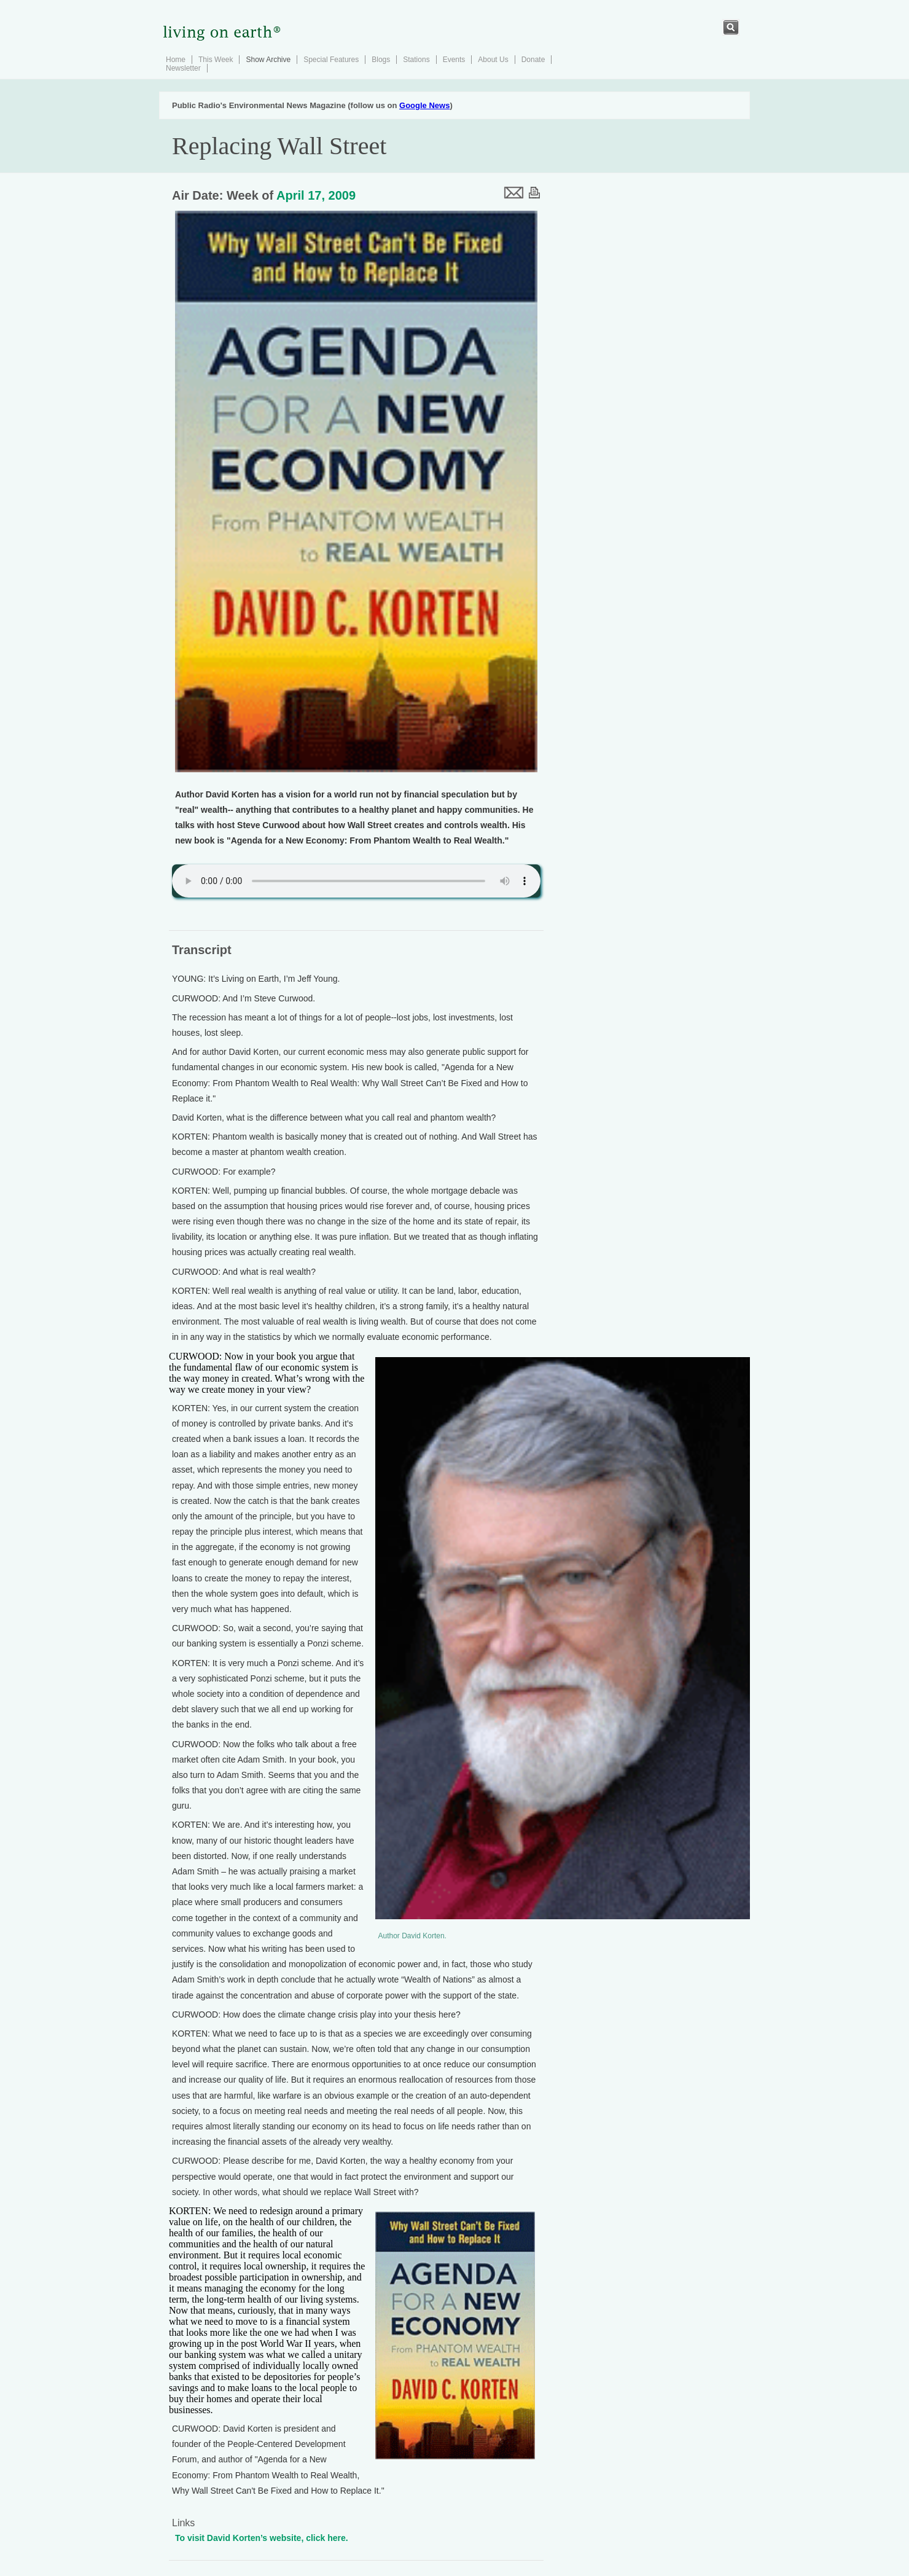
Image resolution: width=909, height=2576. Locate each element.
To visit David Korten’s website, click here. (261, 2538)
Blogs (381, 59)
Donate (533, 59)
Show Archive (268, 59)
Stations (416, 59)
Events (454, 59)
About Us (493, 59)
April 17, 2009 (316, 195)
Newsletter (183, 68)
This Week (215, 59)
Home (175, 59)
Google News (424, 105)
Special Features (331, 59)
